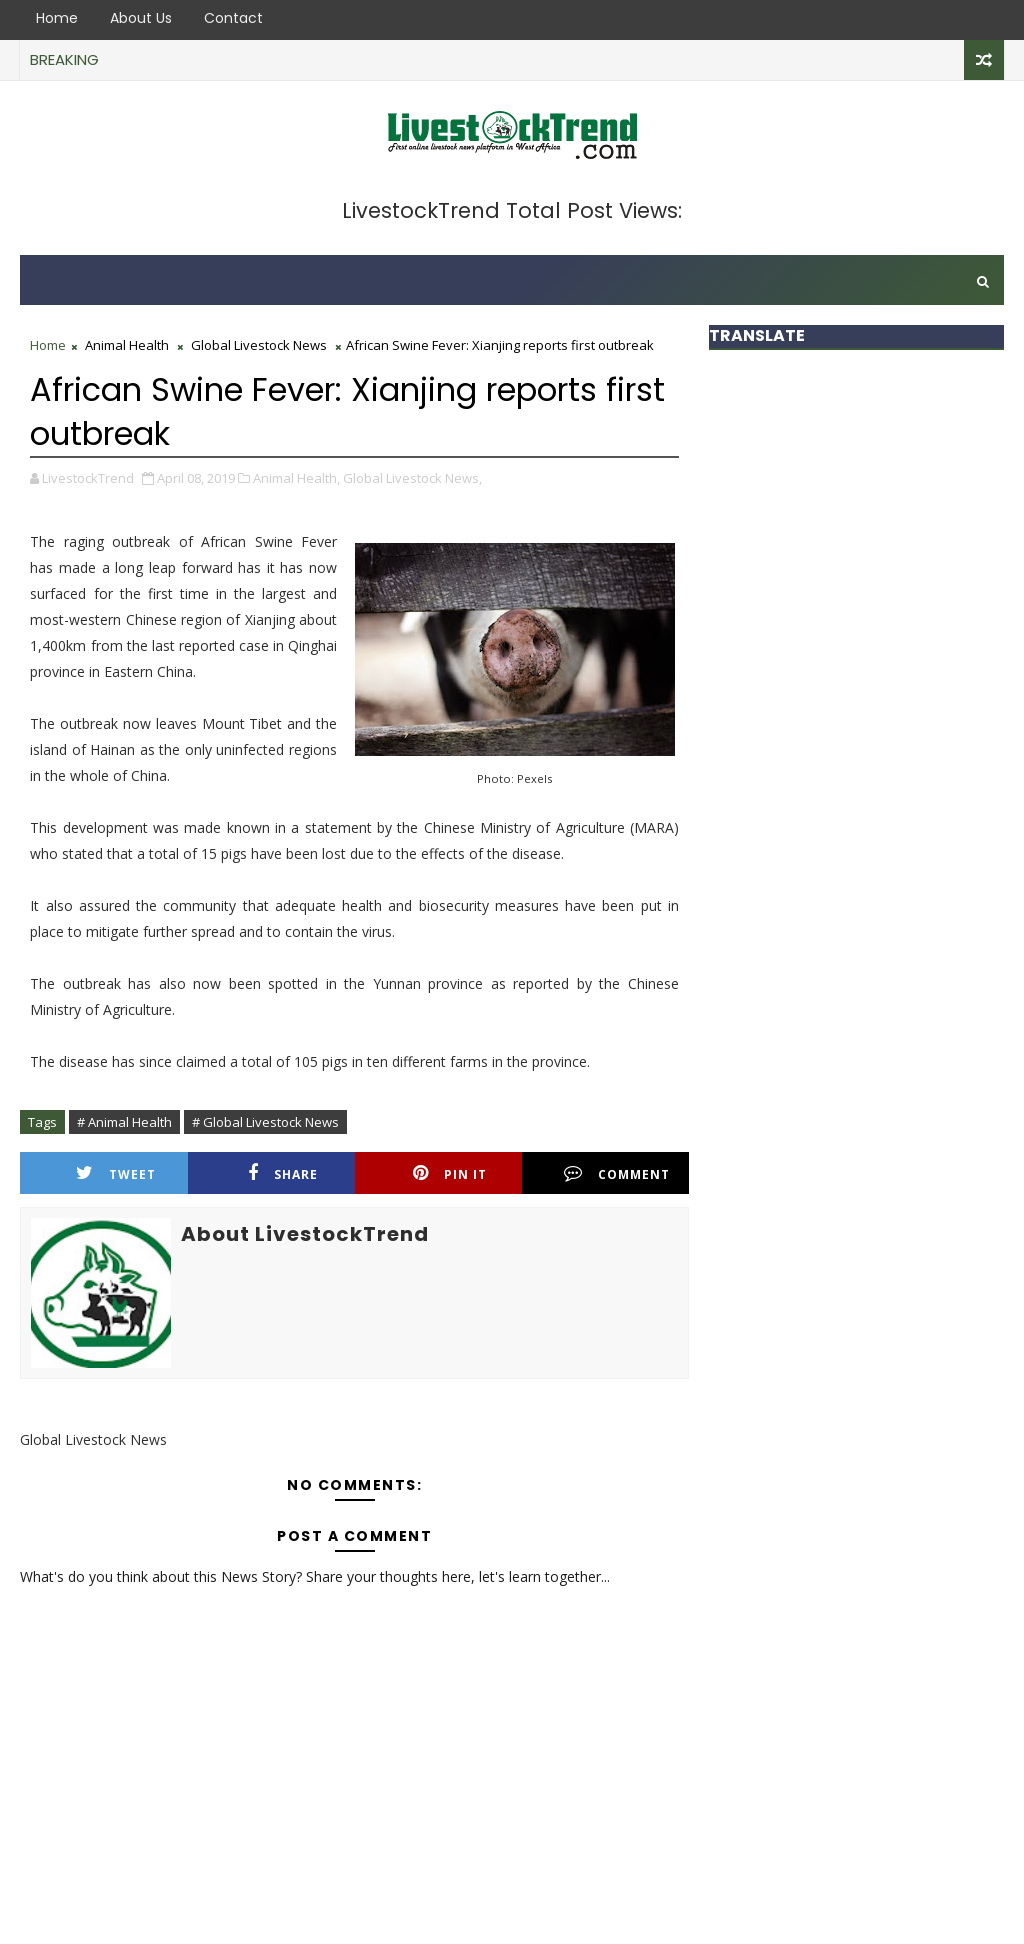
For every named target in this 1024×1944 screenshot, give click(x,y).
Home (57, 18)
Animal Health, (296, 478)
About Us (141, 18)
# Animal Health (124, 1122)
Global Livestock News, (412, 478)
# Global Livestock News (265, 1122)
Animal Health (127, 345)
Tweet (116, 1173)
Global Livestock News (259, 345)
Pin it (450, 1173)
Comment (617, 1173)
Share (283, 1173)
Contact (233, 18)
